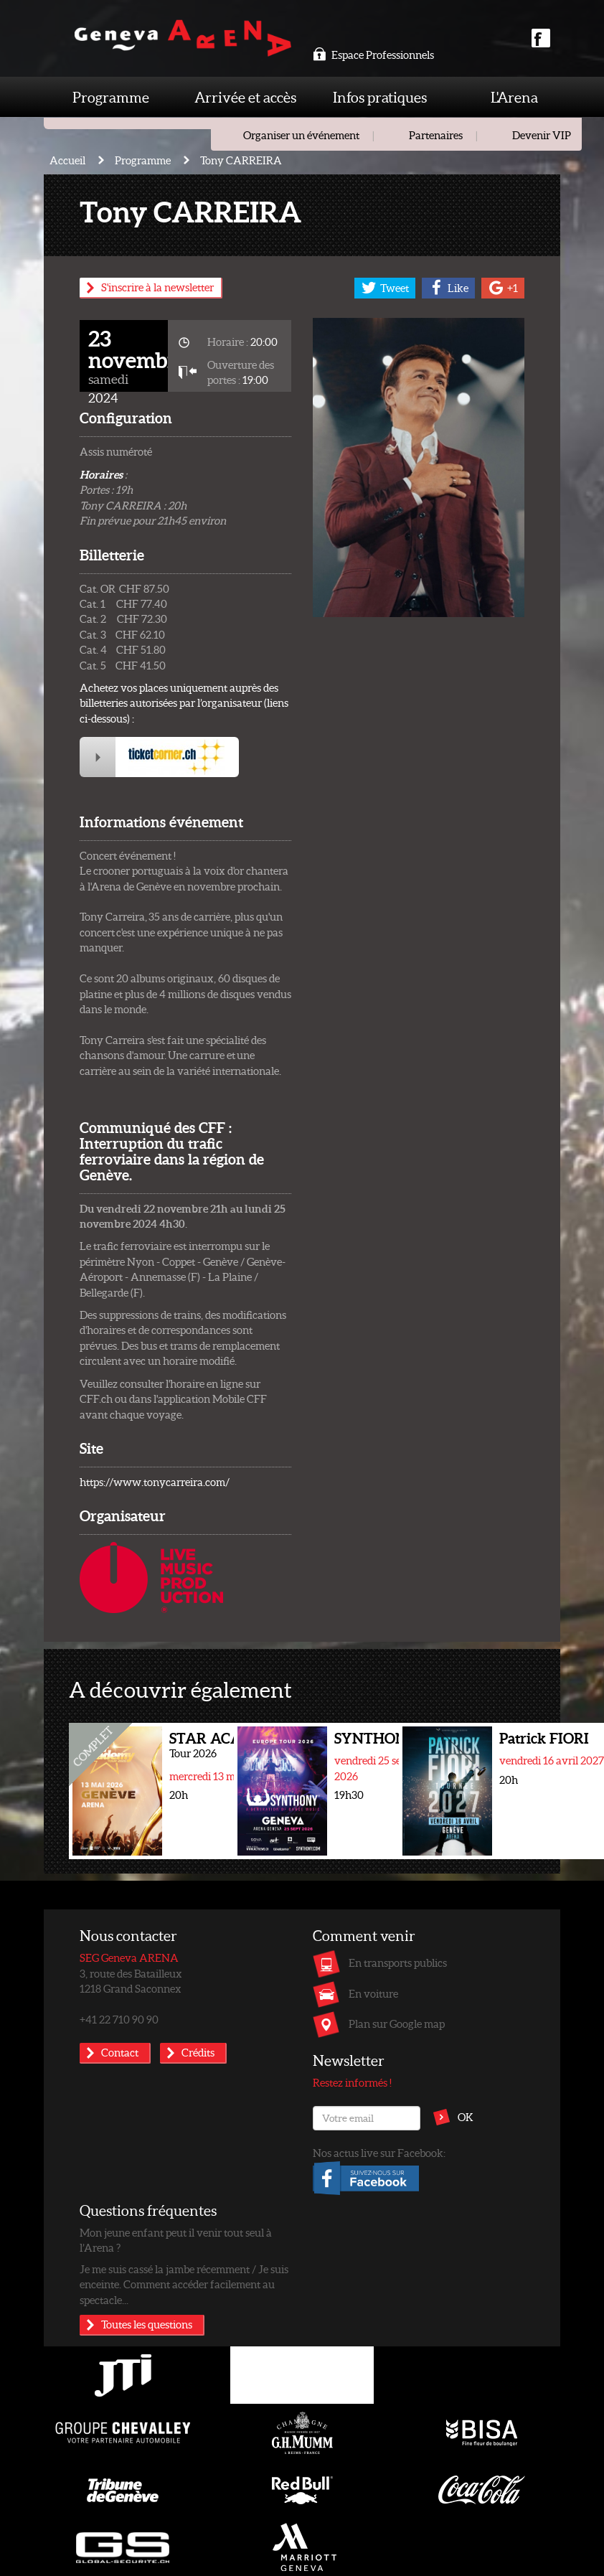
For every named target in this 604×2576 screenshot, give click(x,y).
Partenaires (436, 134)
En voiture (373, 1993)
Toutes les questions (146, 2324)
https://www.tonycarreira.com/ (155, 1481)
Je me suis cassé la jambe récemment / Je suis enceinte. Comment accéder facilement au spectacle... (184, 2284)
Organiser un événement (301, 134)
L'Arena (514, 96)
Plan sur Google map (397, 2023)
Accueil (67, 160)
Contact (119, 2052)
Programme (110, 96)
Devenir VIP (541, 134)
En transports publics (398, 1962)
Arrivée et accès (245, 96)
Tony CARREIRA (241, 160)
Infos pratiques (380, 96)
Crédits (197, 2052)
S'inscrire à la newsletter (157, 287)
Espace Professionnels (373, 54)
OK (465, 2116)
